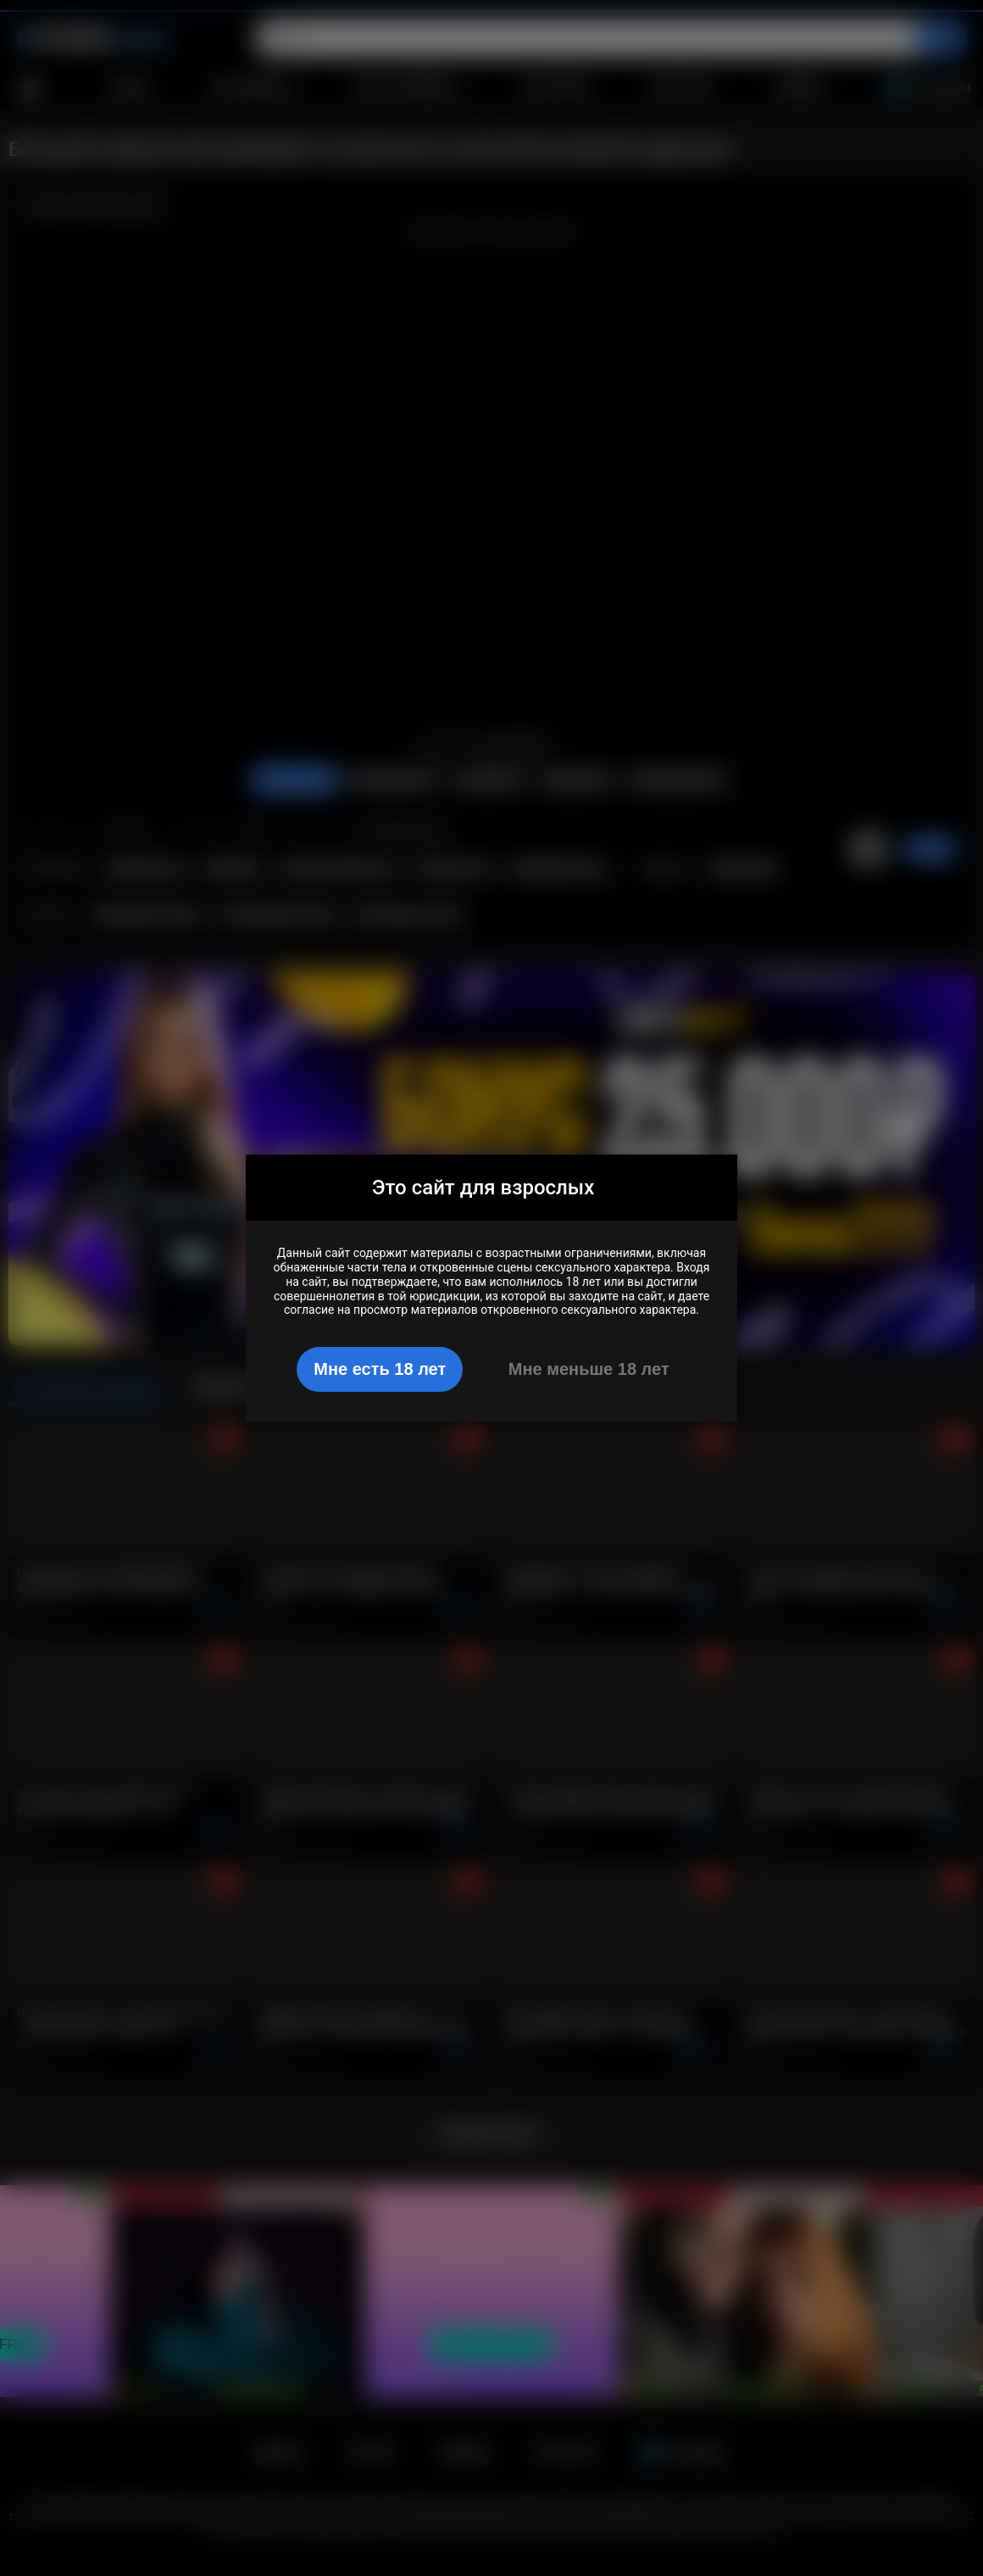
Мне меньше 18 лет (588, 1369)
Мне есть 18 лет (380, 1369)
